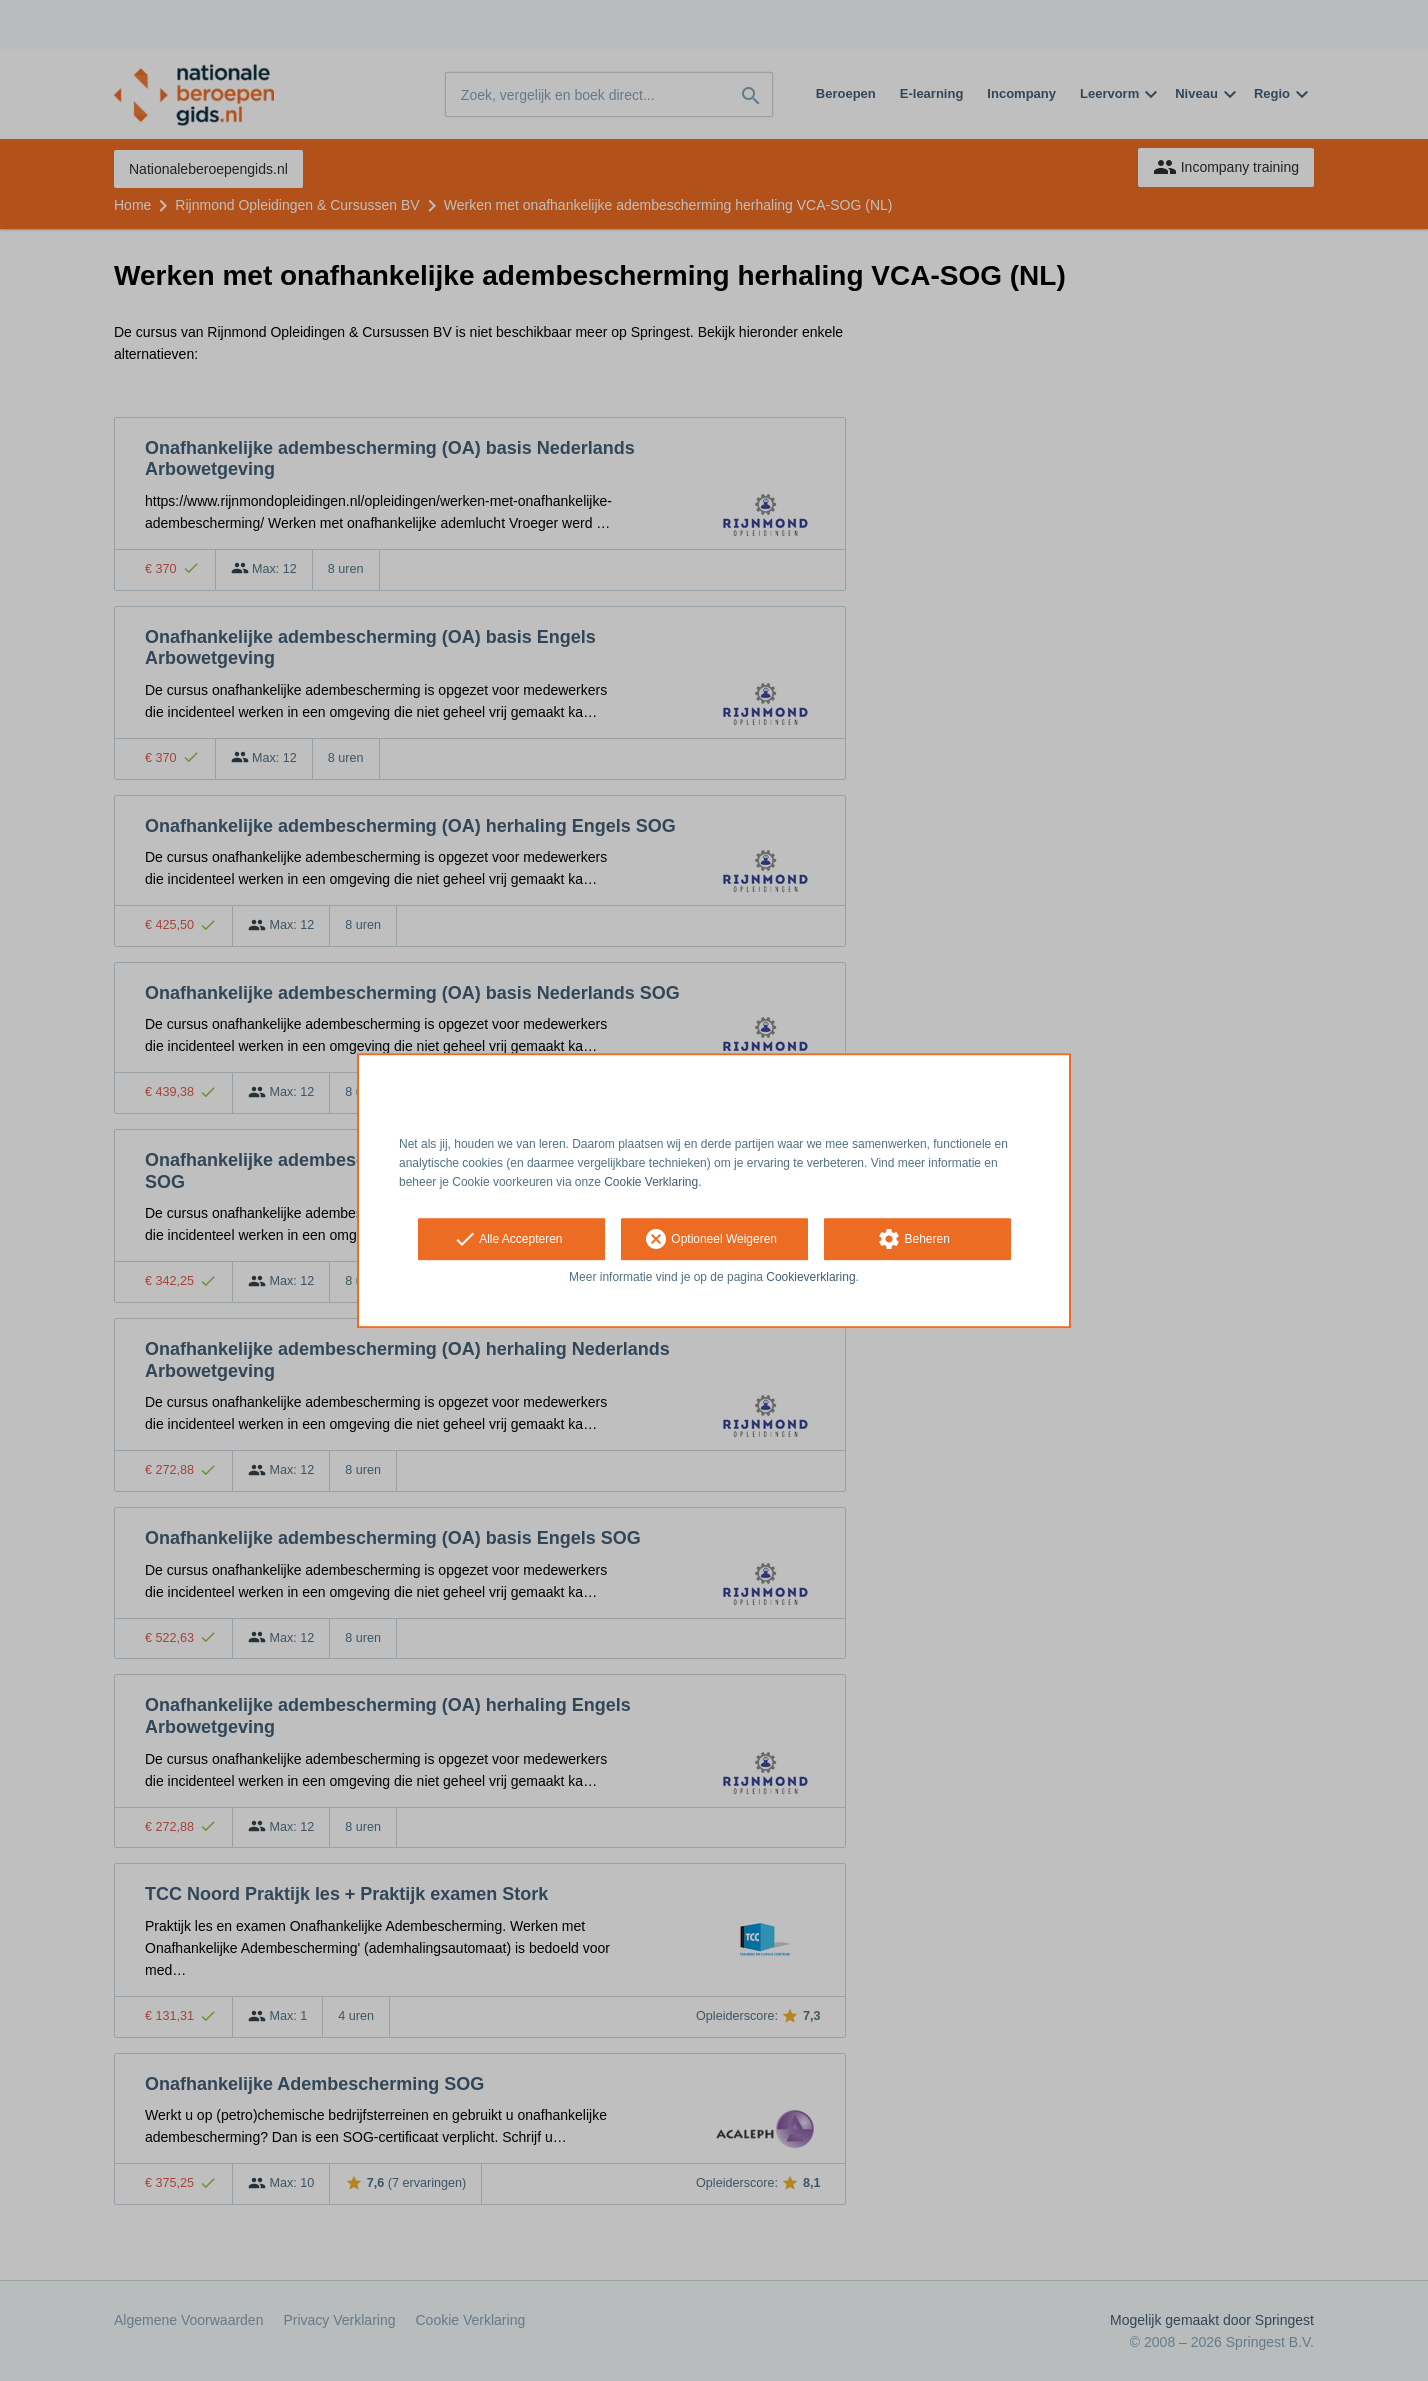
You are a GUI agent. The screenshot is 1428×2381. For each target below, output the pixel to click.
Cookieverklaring (810, 1278)
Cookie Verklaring (651, 1182)
